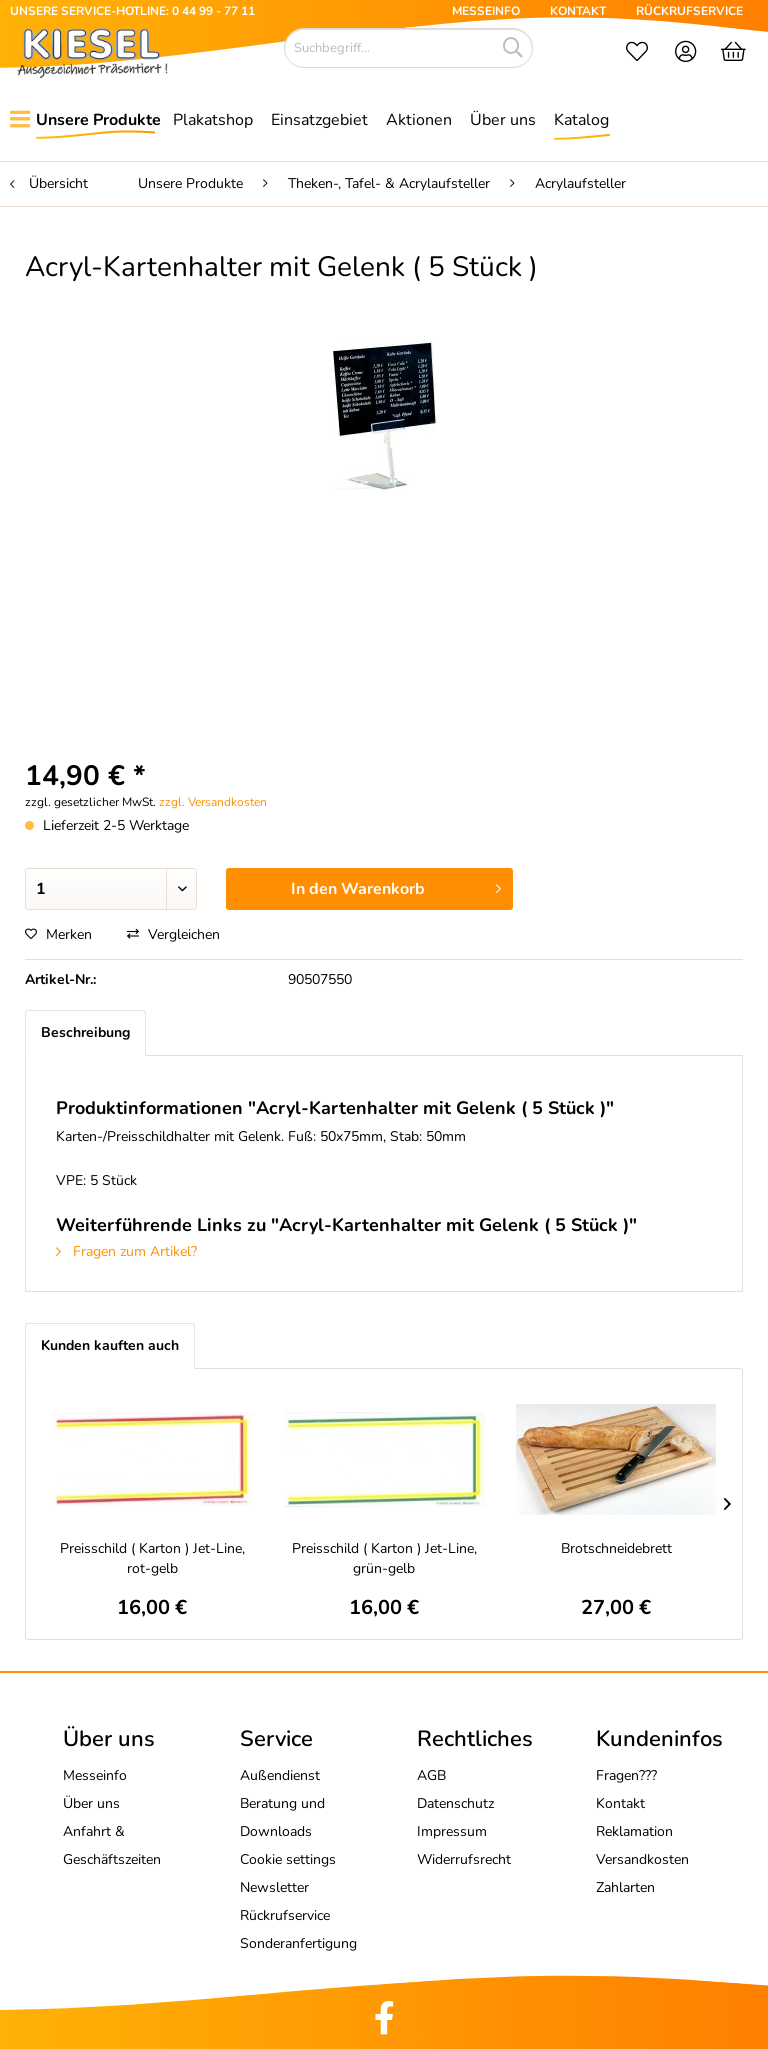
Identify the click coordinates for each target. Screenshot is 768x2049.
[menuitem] (637, 54)
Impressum (452, 1831)
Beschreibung (85, 1032)
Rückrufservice (285, 1915)
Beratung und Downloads (282, 1817)
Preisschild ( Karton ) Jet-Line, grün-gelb (384, 1558)
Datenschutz (455, 1803)
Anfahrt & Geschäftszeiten (112, 1845)
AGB (431, 1775)
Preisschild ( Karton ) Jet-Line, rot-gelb (152, 1558)
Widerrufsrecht (464, 1859)
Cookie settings (288, 1859)
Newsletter (274, 1887)
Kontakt (620, 1803)
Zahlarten (625, 1887)
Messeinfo (95, 1775)
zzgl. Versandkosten (213, 802)
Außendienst (280, 1775)
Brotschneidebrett (616, 1548)
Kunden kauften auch (110, 1345)
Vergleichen (173, 934)
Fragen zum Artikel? (126, 1251)
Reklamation (634, 1831)
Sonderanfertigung (298, 1943)
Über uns (91, 1803)
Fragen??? (626, 1775)
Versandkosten (642, 1859)
